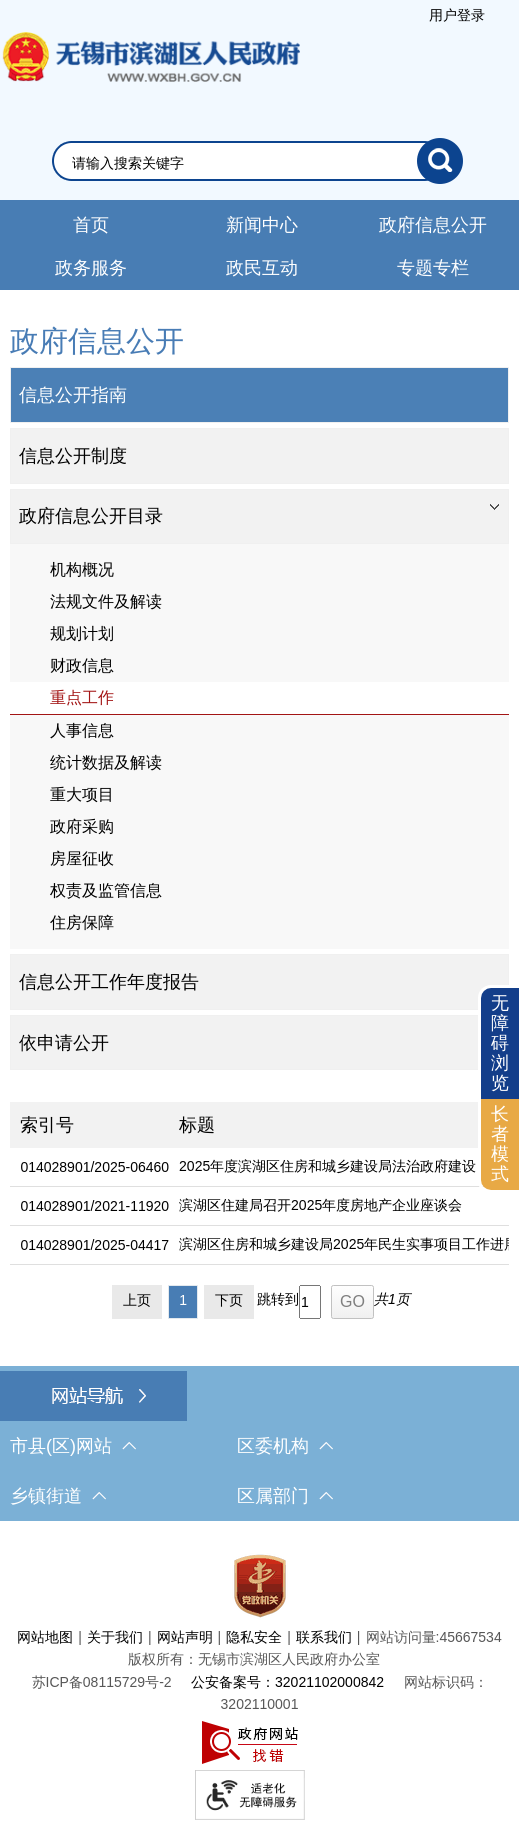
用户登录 (457, 15)
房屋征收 (82, 858)
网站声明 (185, 1637)
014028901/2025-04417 (94, 1245)
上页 (137, 1300)
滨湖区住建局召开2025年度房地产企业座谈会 (320, 1205)
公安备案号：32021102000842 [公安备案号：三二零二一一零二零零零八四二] (287, 1682)
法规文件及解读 (106, 601)
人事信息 (82, 730)
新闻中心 (262, 225)
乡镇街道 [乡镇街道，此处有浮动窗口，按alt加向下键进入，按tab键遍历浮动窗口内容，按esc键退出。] (58, 1496)
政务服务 (91, 268)
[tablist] (259, 517)
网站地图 (45, 1637)
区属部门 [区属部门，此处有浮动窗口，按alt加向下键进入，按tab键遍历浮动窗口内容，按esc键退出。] (285, 1496)
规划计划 (82, 633)
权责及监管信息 (106, 890)
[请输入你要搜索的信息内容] (244, 163)
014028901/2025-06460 (94, 1167)
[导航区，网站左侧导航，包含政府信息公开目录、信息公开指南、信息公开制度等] (259, 695)
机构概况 (82, 569)
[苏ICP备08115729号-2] (102, 1682)
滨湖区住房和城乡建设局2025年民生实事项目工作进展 (348, 1244)
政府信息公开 (433, 225)
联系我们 (324, 1637)
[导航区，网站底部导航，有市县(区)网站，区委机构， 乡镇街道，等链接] (259, 1446)
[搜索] (440, 161)
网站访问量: (403, 1637)
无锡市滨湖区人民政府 (150, 77)
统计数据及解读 (106, 762)
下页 (229, 1300)
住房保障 (82, 922)
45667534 (470, 1637)
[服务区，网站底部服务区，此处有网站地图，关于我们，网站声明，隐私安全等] (259, 1683)
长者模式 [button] (500, 1143)
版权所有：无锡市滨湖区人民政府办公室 (254, 1659)
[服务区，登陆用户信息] (457, 15)
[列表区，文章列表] (259, 1214)
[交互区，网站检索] (259, 161)
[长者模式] (500, 1144)
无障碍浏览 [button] (500, 1042)
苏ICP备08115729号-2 (102, 1682)
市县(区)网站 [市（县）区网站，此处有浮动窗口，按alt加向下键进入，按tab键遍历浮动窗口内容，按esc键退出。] (73, 1446)
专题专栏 (433, 268)
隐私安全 (254, 1637)
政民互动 (262, 268)
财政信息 (82, 665)
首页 (91, 225)
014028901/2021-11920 (94, 1206)
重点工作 (82, 697)
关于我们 (115, 1637)
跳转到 (278, 1299)
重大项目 (82, 794)
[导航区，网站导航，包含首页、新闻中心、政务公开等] (259, 245)
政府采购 (82, 826)
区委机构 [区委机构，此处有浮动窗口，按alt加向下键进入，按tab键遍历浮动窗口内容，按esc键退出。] (285, 1446)
